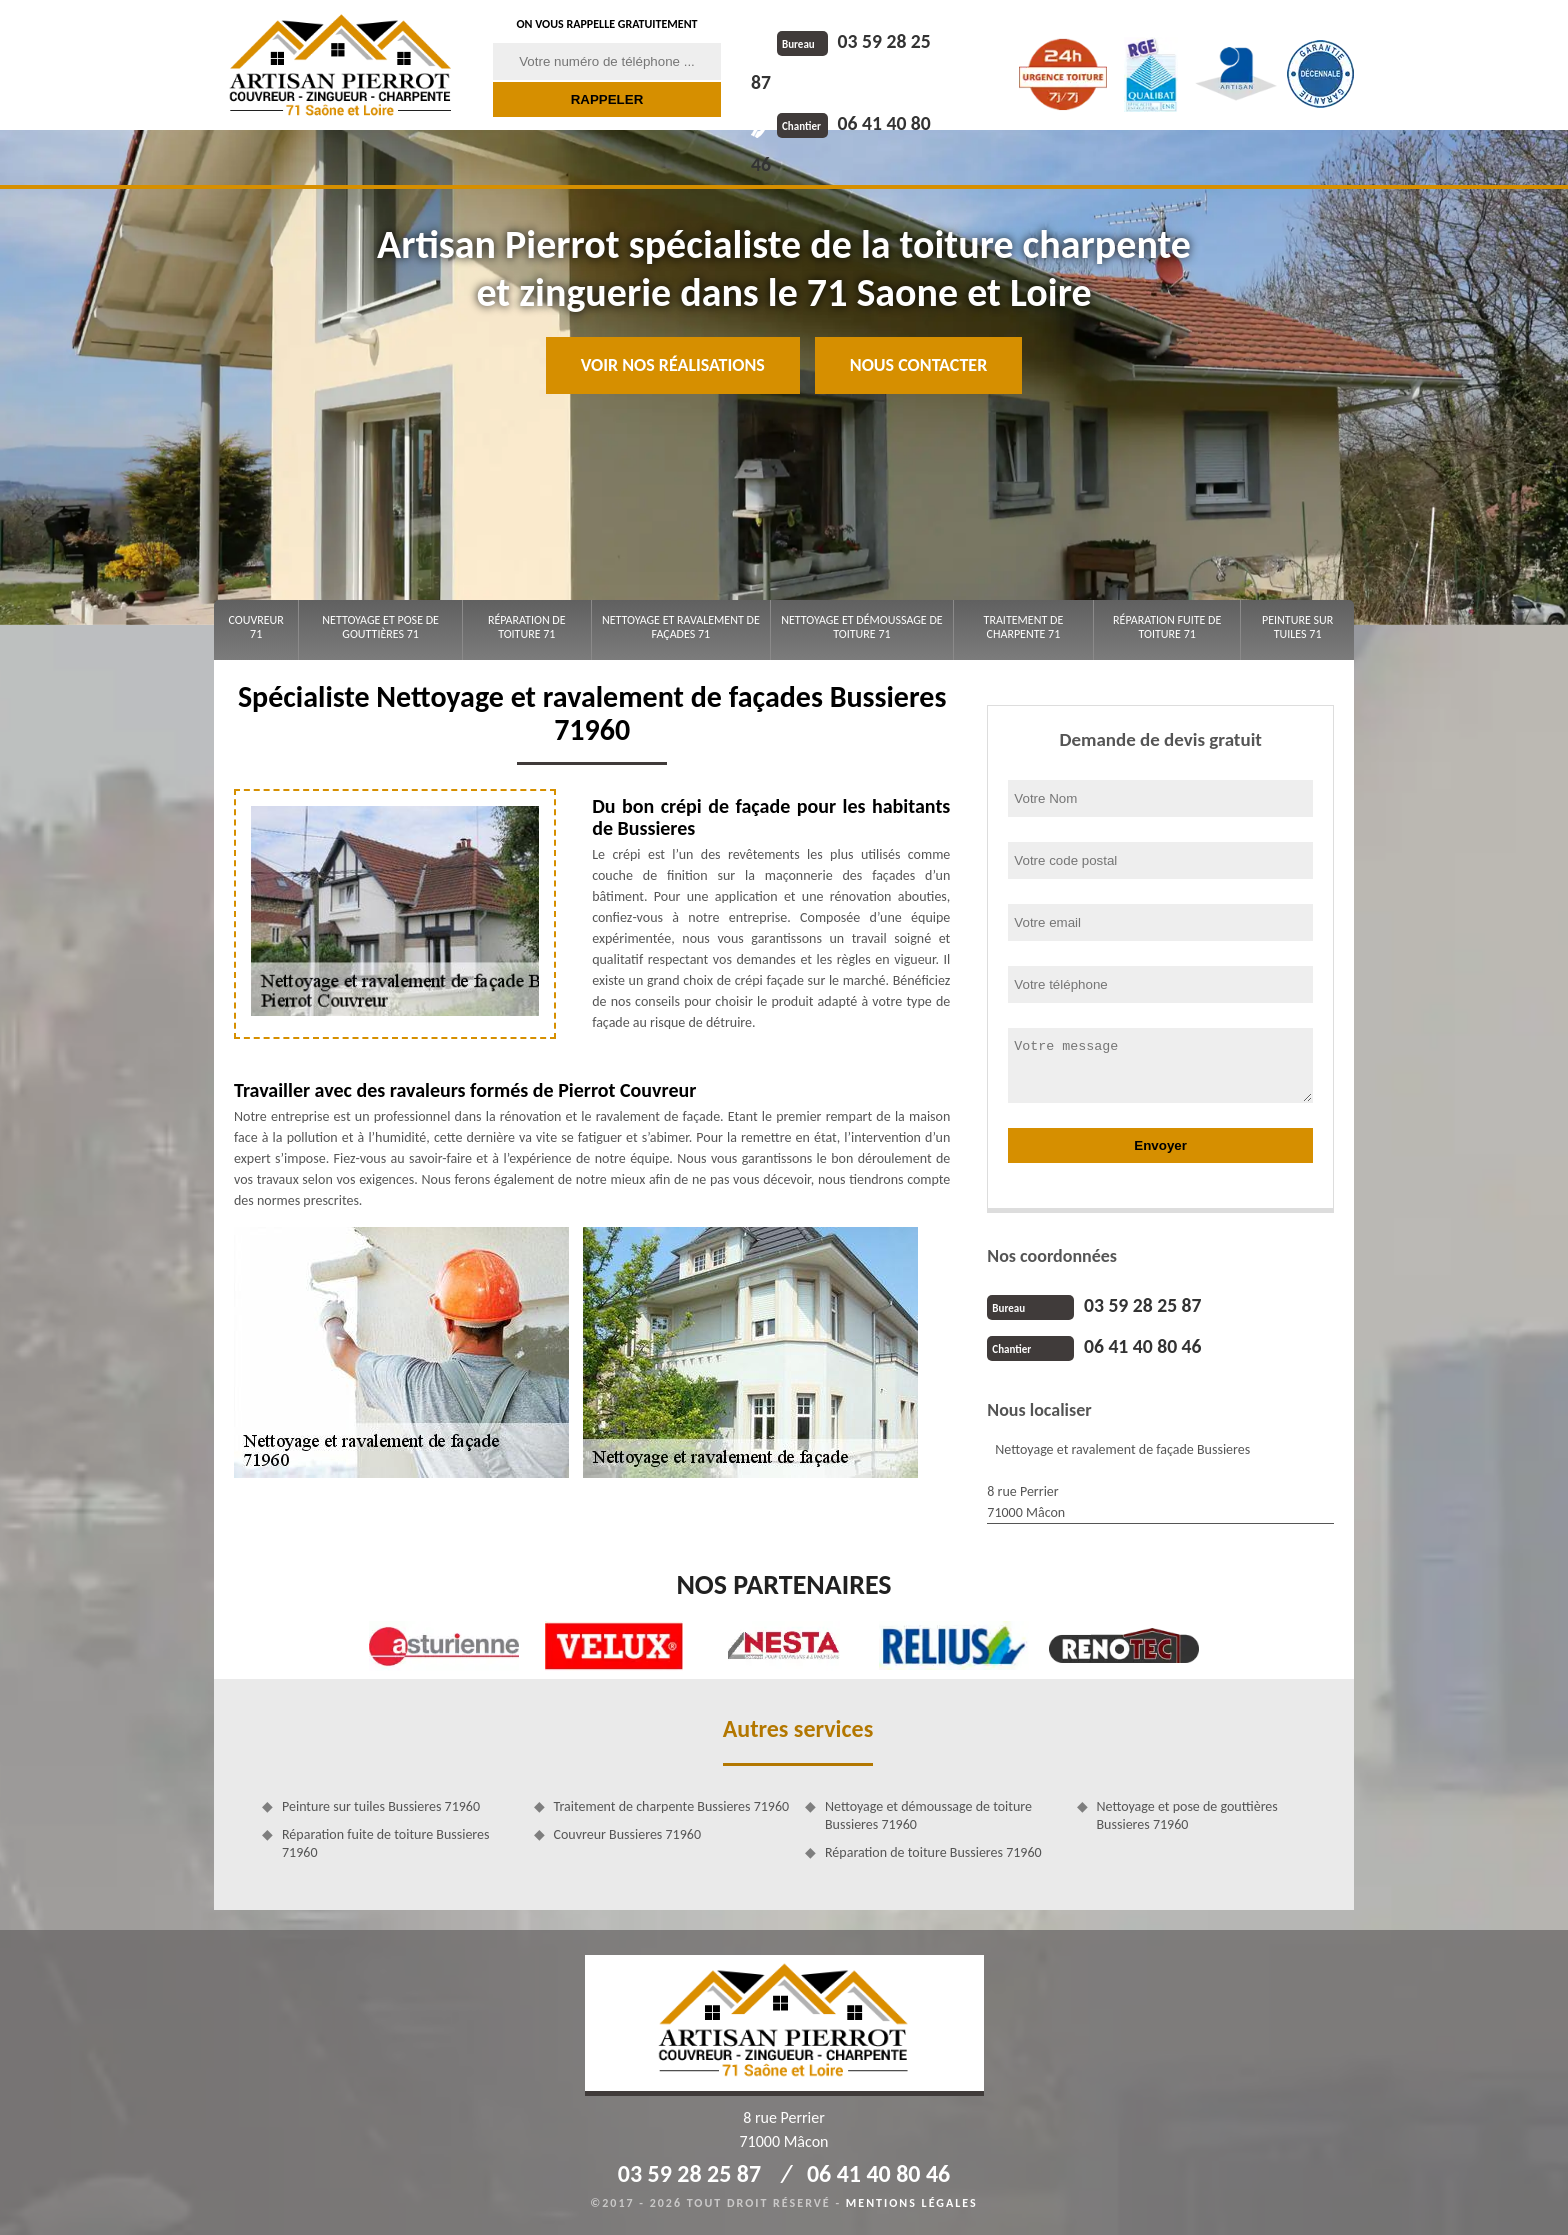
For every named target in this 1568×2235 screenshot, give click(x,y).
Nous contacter (918, 365)
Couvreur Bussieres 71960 (627, 1832)
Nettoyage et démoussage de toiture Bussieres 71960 (928, 1813)
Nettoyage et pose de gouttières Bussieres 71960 (1187, 1813)
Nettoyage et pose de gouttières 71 (380, 627)
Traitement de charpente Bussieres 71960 (672, 1804)
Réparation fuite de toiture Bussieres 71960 (386, 1841)
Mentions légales (912, 2201)
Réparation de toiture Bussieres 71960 (933, 1850)
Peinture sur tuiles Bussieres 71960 (381, 1804)
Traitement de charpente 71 (1024, 627)
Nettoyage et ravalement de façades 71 (681, 627)
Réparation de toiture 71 (527, 627)
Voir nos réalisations (673, 365)
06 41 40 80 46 (860, 81)
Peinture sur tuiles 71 (1297, 627)
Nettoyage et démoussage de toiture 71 (861, 627)
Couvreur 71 (255, 627)
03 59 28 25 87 (860, 41)
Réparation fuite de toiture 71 (1167, 627)
